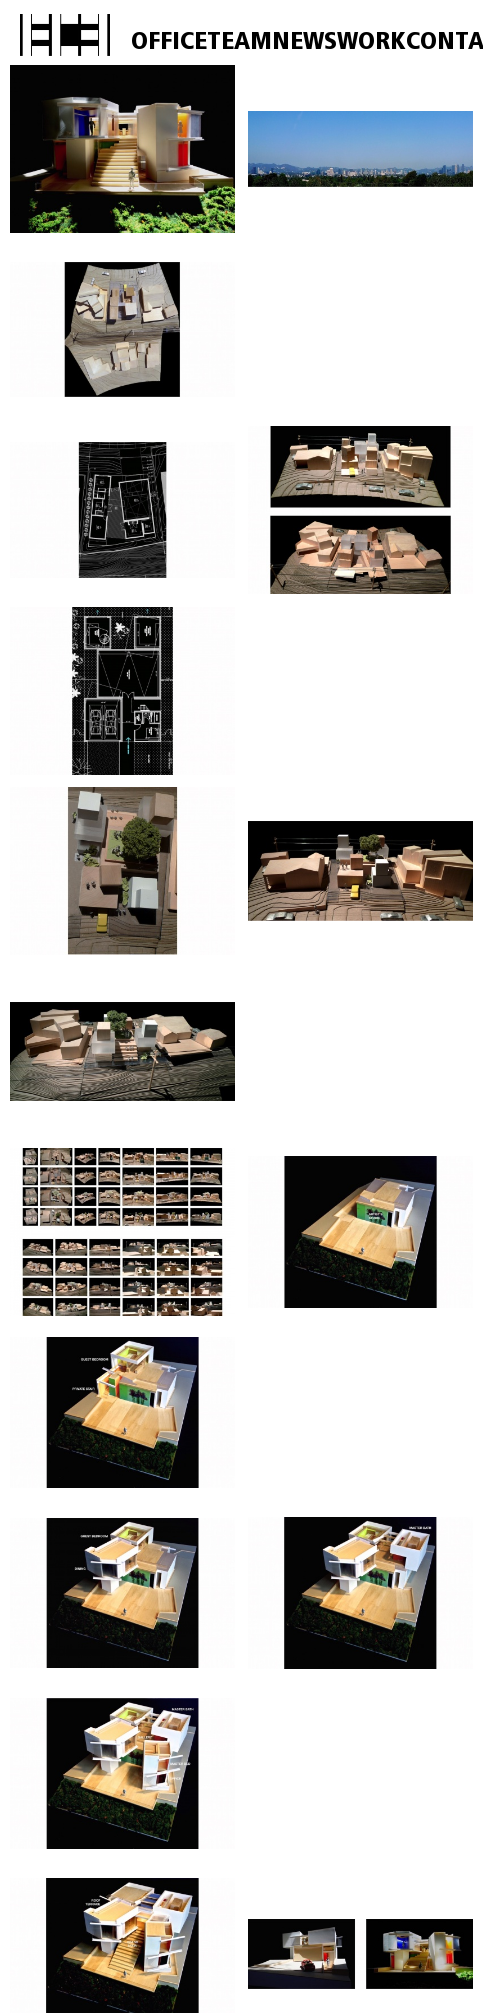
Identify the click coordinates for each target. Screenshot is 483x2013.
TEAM (239, 42)
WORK (371, 42)
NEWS (304, 42)
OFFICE (169, 42)
